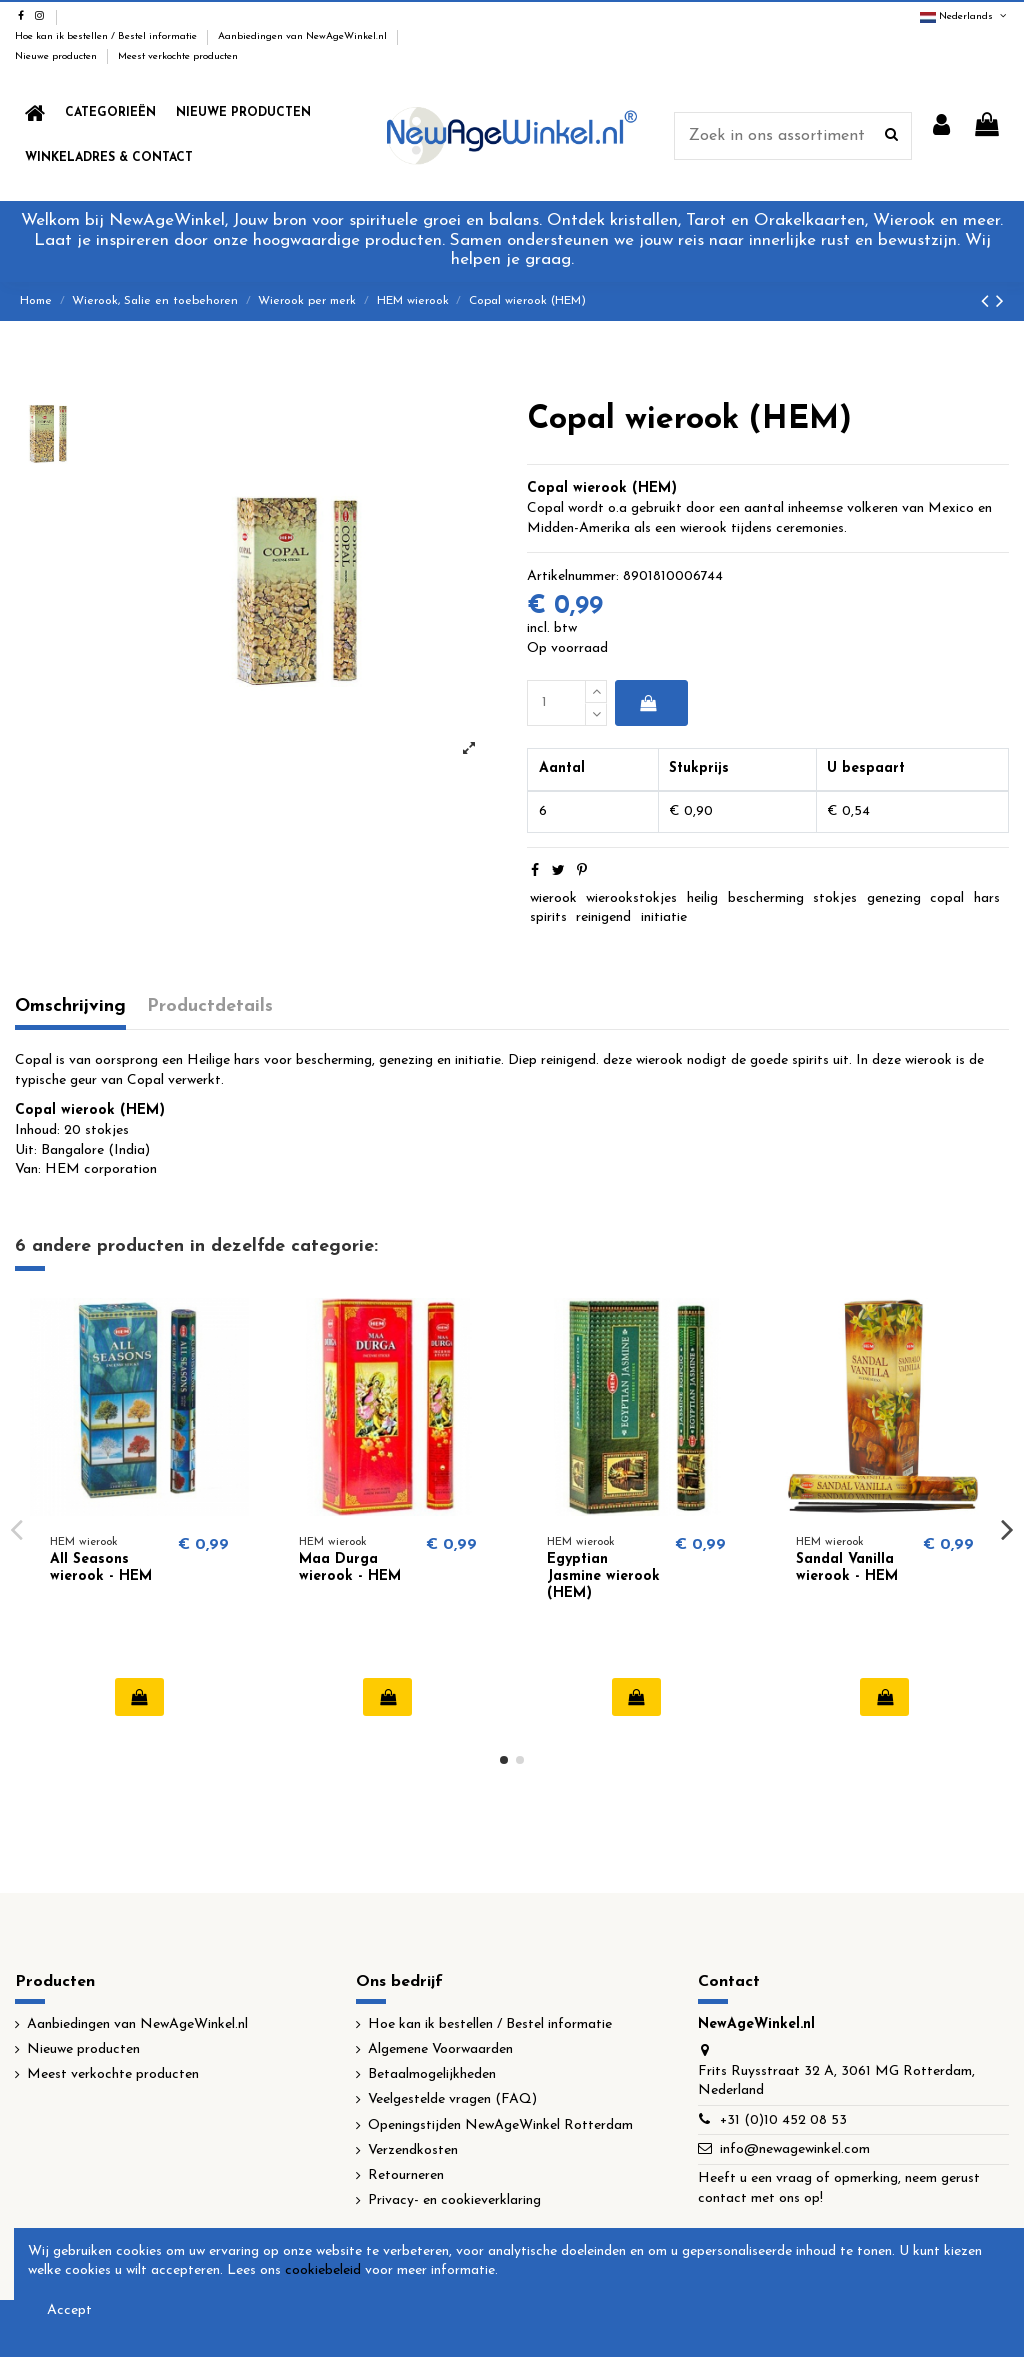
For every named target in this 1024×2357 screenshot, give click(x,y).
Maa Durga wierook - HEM (350, 1568)
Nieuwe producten (57, 56)
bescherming (766, 898)
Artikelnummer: (573, 576)
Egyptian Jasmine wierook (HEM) (603, 1576)
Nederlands (964, 16)
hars (987, 898)
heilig (702, 898)
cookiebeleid (323, 2270)
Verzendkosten (413, 2150)
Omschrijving (70, 1006)
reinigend (603, 917)
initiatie (664, 917)
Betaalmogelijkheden (432, 2074)
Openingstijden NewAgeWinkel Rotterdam (500, 2125)
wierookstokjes (631, 898)
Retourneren (406, 2175)
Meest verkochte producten (178, 56)
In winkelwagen (647, 703)
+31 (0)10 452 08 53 (783, 2120)
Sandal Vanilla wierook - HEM (847, 1568)
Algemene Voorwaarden (440, 2049)
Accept (69, 2310)
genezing (894, 898)
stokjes (835, 898)
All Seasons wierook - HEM (101, 1568)
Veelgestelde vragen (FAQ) (452, 2099)
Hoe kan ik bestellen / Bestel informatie (107, 36)
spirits (548, 917)
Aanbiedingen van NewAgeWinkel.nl (304, 36)
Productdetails (210, 1006)
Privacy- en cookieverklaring (454, 2200)
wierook (553, 898)
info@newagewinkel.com (795, 2149)
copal (947, 898)
